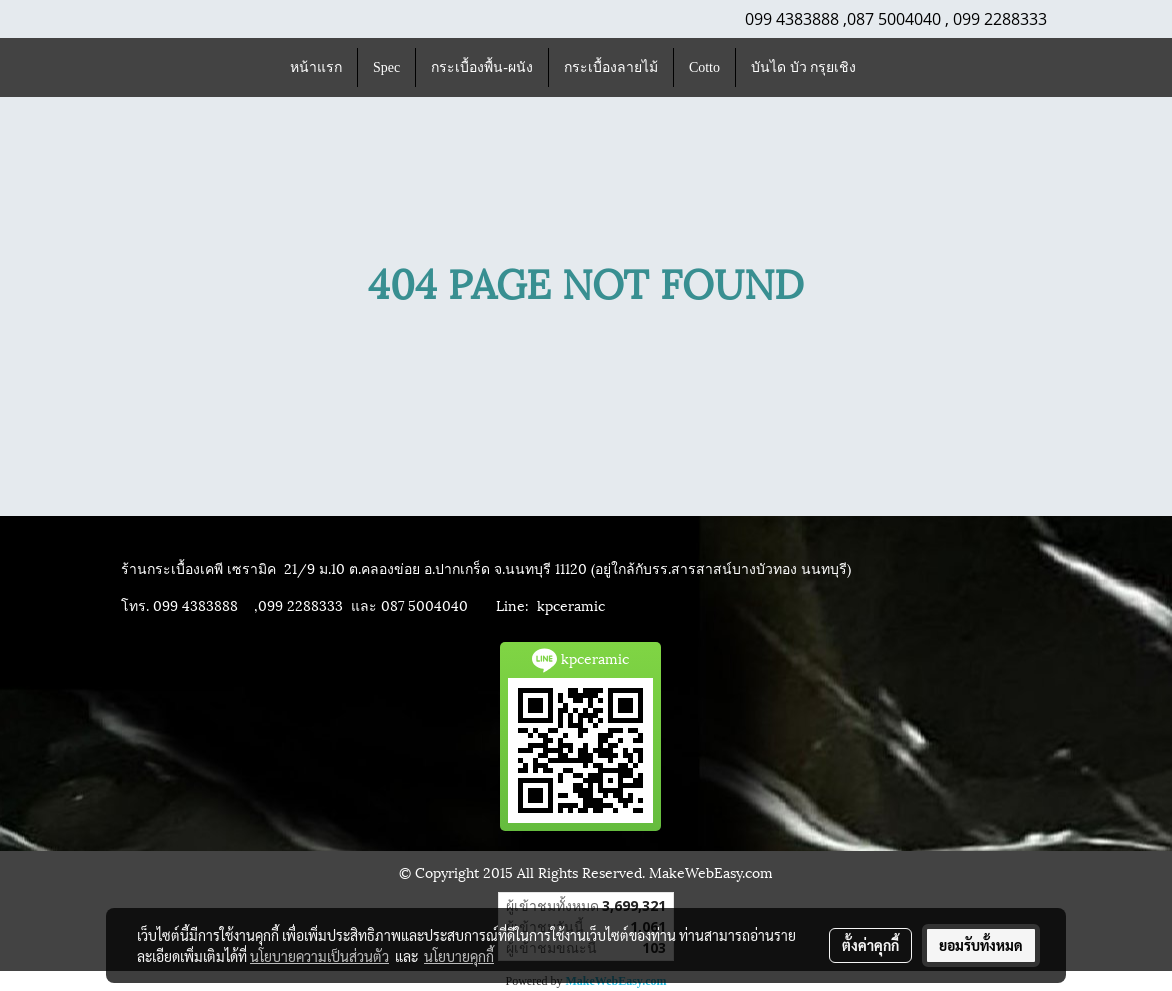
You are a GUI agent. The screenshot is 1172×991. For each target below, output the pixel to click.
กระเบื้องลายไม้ (611, 67)
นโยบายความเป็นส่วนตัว (319, 956)
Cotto (704, 67)
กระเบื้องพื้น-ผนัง (482, 67)
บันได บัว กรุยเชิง (803, 67)
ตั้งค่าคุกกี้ (870, 945)
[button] (889, 68)
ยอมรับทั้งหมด (981, 945)
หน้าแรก (316, 67)
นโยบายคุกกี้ (459, 956)
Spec (386, 67)
